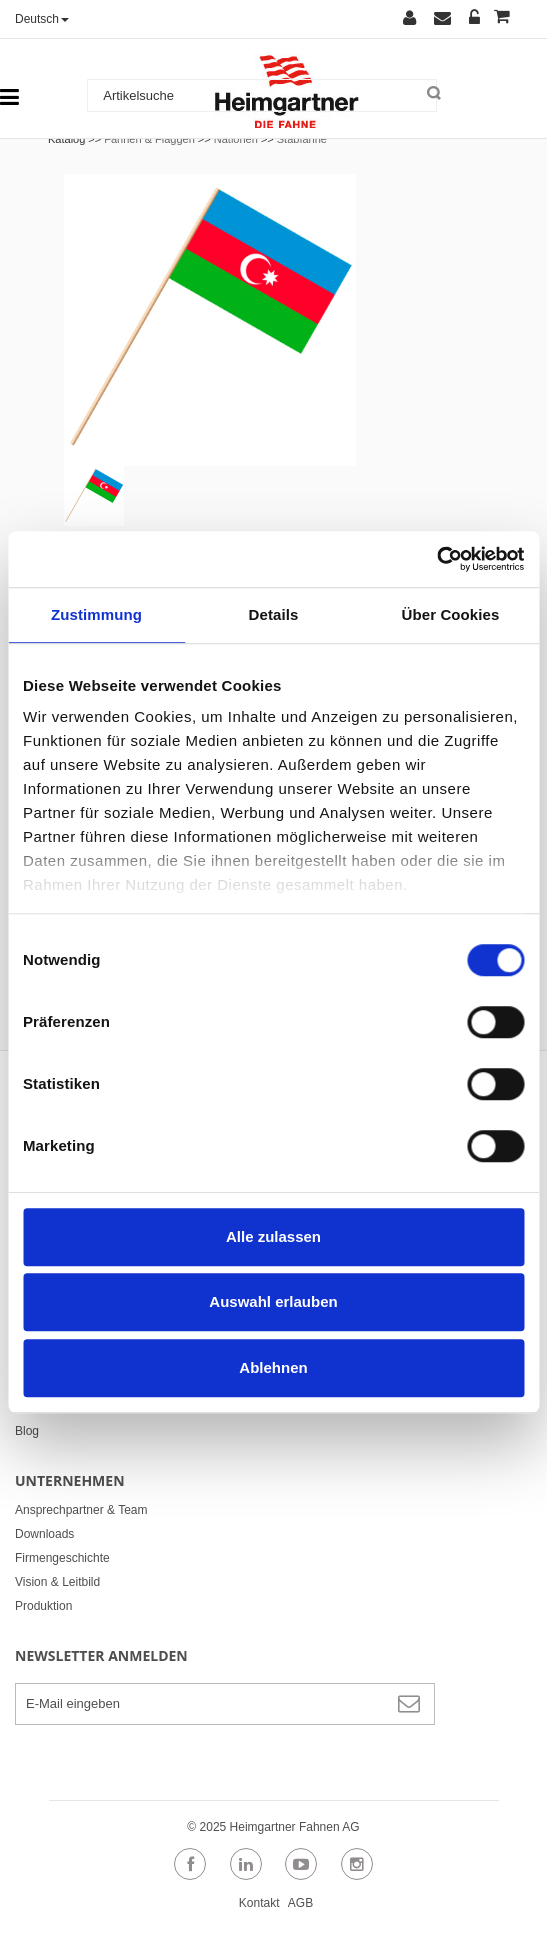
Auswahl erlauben (273, 1301)
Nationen (236, 139)
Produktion (43, 1606)
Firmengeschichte (62, 1558)
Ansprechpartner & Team (81, 1510)
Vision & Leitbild (57, 1582)
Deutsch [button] (42, 19)
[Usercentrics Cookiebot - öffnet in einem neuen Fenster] (436, 559)
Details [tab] (274, 614)
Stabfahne (302, 139)
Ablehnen (273, 1367)
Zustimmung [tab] (96, 614)
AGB (300, 1903)
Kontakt (259, 1903)
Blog (27, 1431)
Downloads (44, 1534)
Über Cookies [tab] (451, 614)
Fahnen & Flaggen (149, 139)
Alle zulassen (273, 1236)
